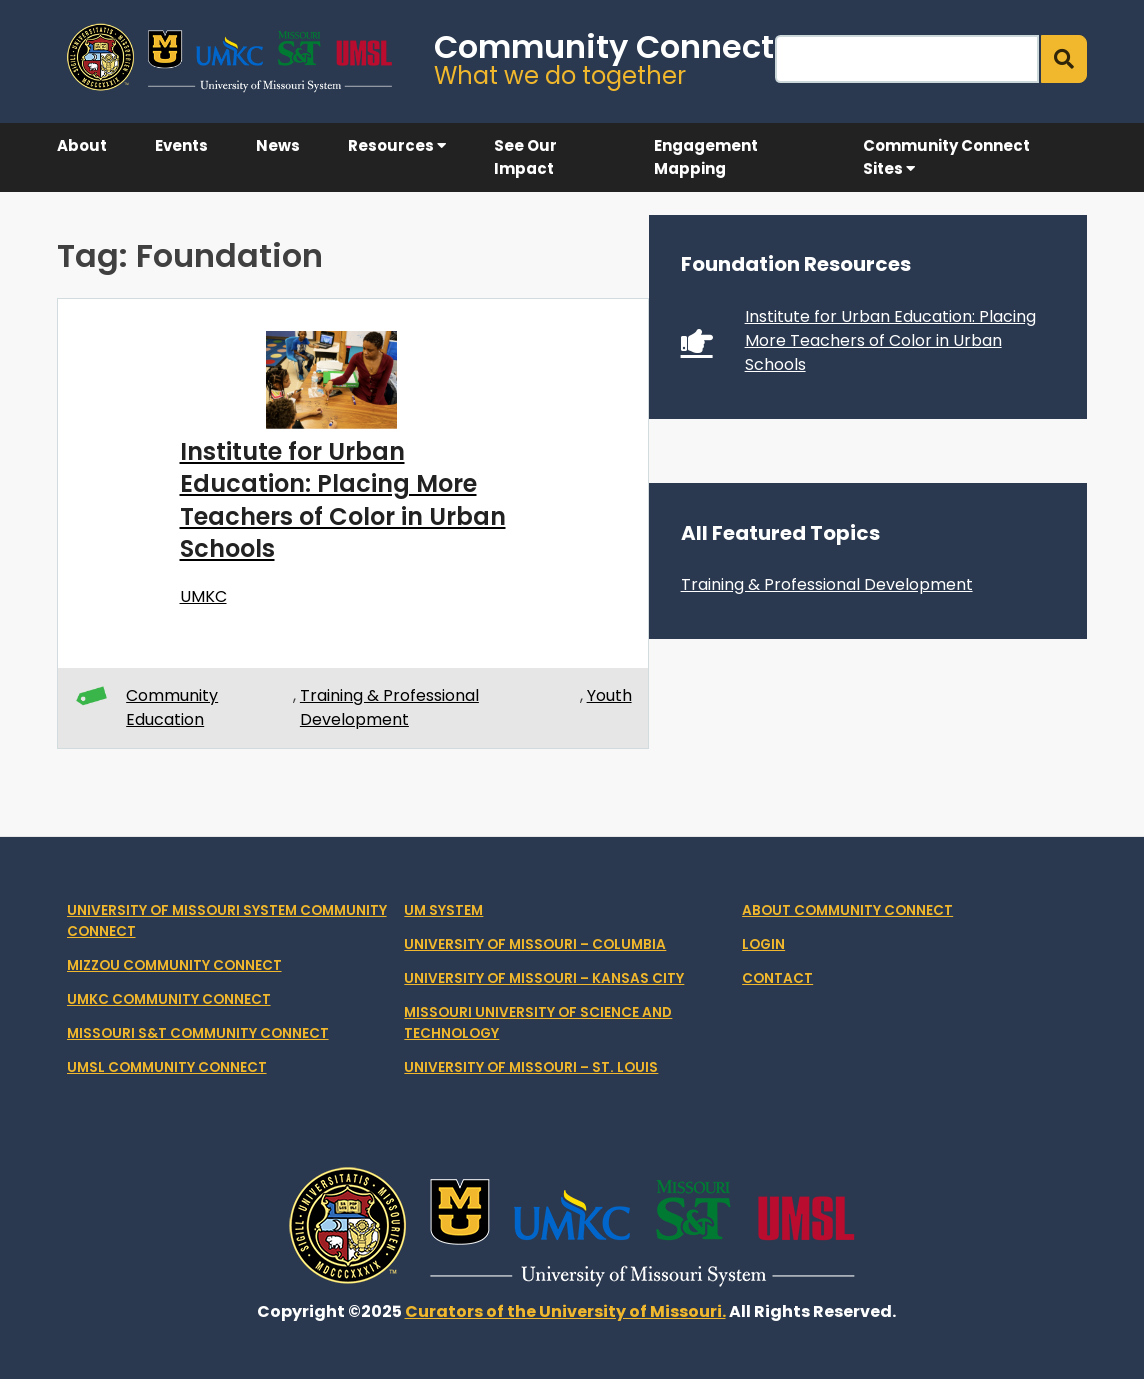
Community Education (172, 707)
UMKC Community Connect (169, 999)
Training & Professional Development (389, 707)
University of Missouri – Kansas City (544, 978)
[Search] (907, 59)
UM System (443, 910)
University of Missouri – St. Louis (531, 1067)
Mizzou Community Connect (174, 965)
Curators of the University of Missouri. (565, 1311)
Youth (609, 695)
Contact (777, 978)
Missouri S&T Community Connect (198, 1033)
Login (763, 944)
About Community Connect (847, 910)
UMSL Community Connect (167, 1067)
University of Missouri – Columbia (535, 944)
